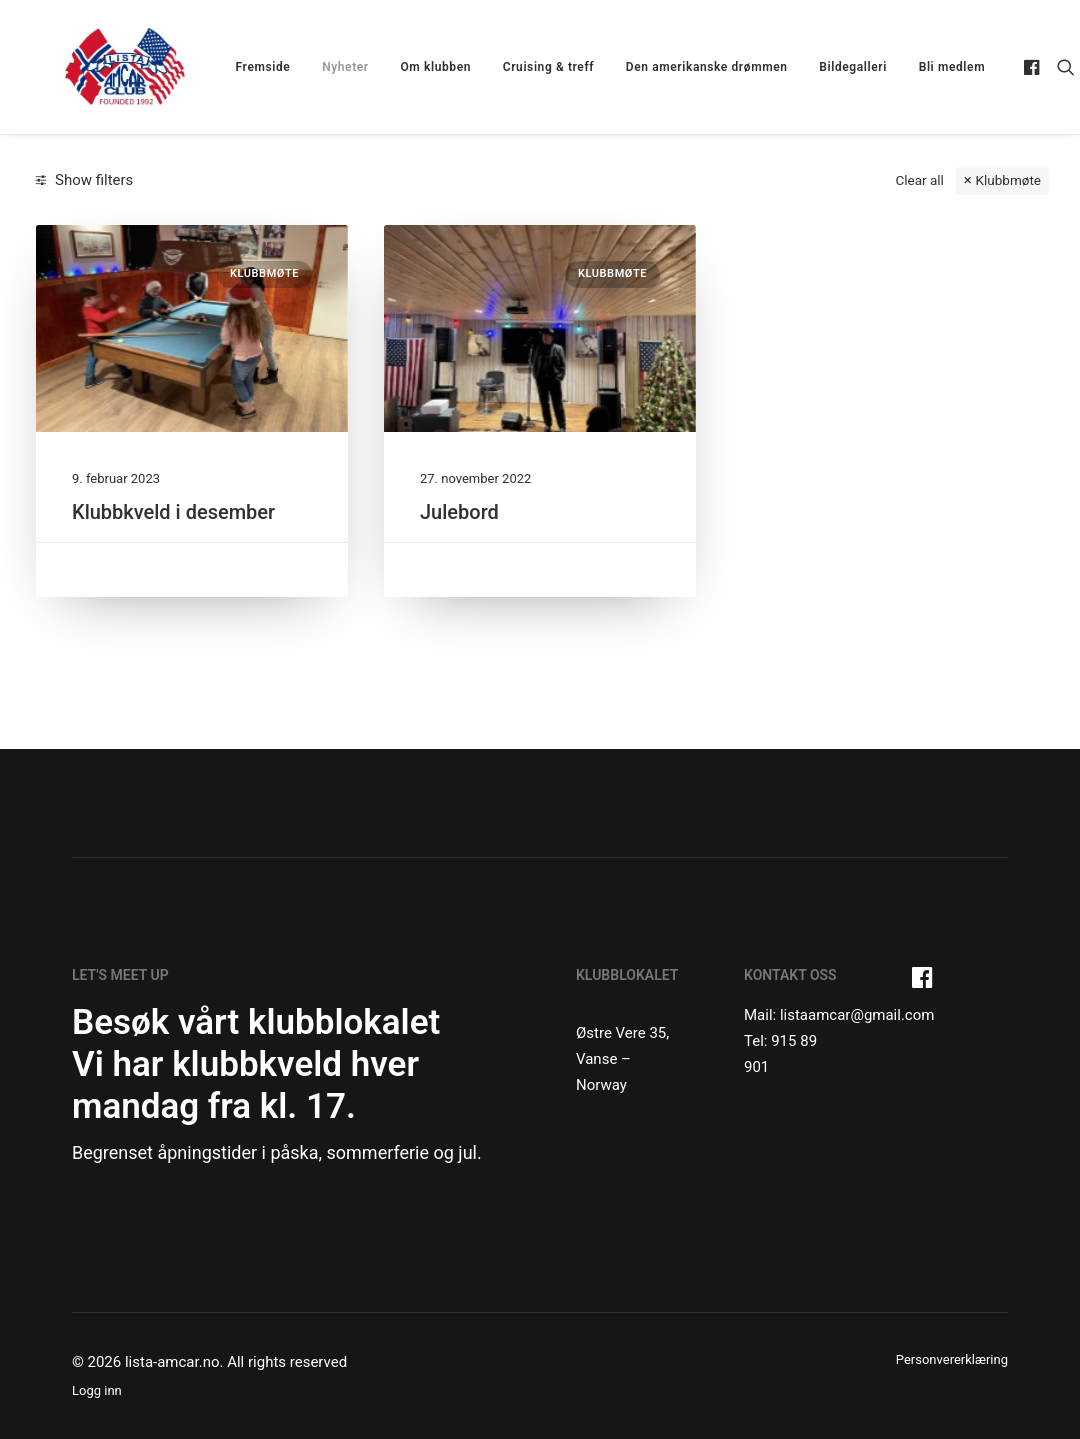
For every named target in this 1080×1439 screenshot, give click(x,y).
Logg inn (97, 1390)
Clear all (919, 180)
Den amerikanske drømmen (679, 67)
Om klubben (408, 67)
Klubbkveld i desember (173, 512)
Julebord (459, 512)
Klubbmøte (1008, 180)
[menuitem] (235, 67)
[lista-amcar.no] (97, 67)
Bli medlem (924, 67)
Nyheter (317, 67)
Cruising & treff (520, 67)
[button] (1006, 67)
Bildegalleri (825, 67)
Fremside (235, 67)
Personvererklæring (952, 1359)
